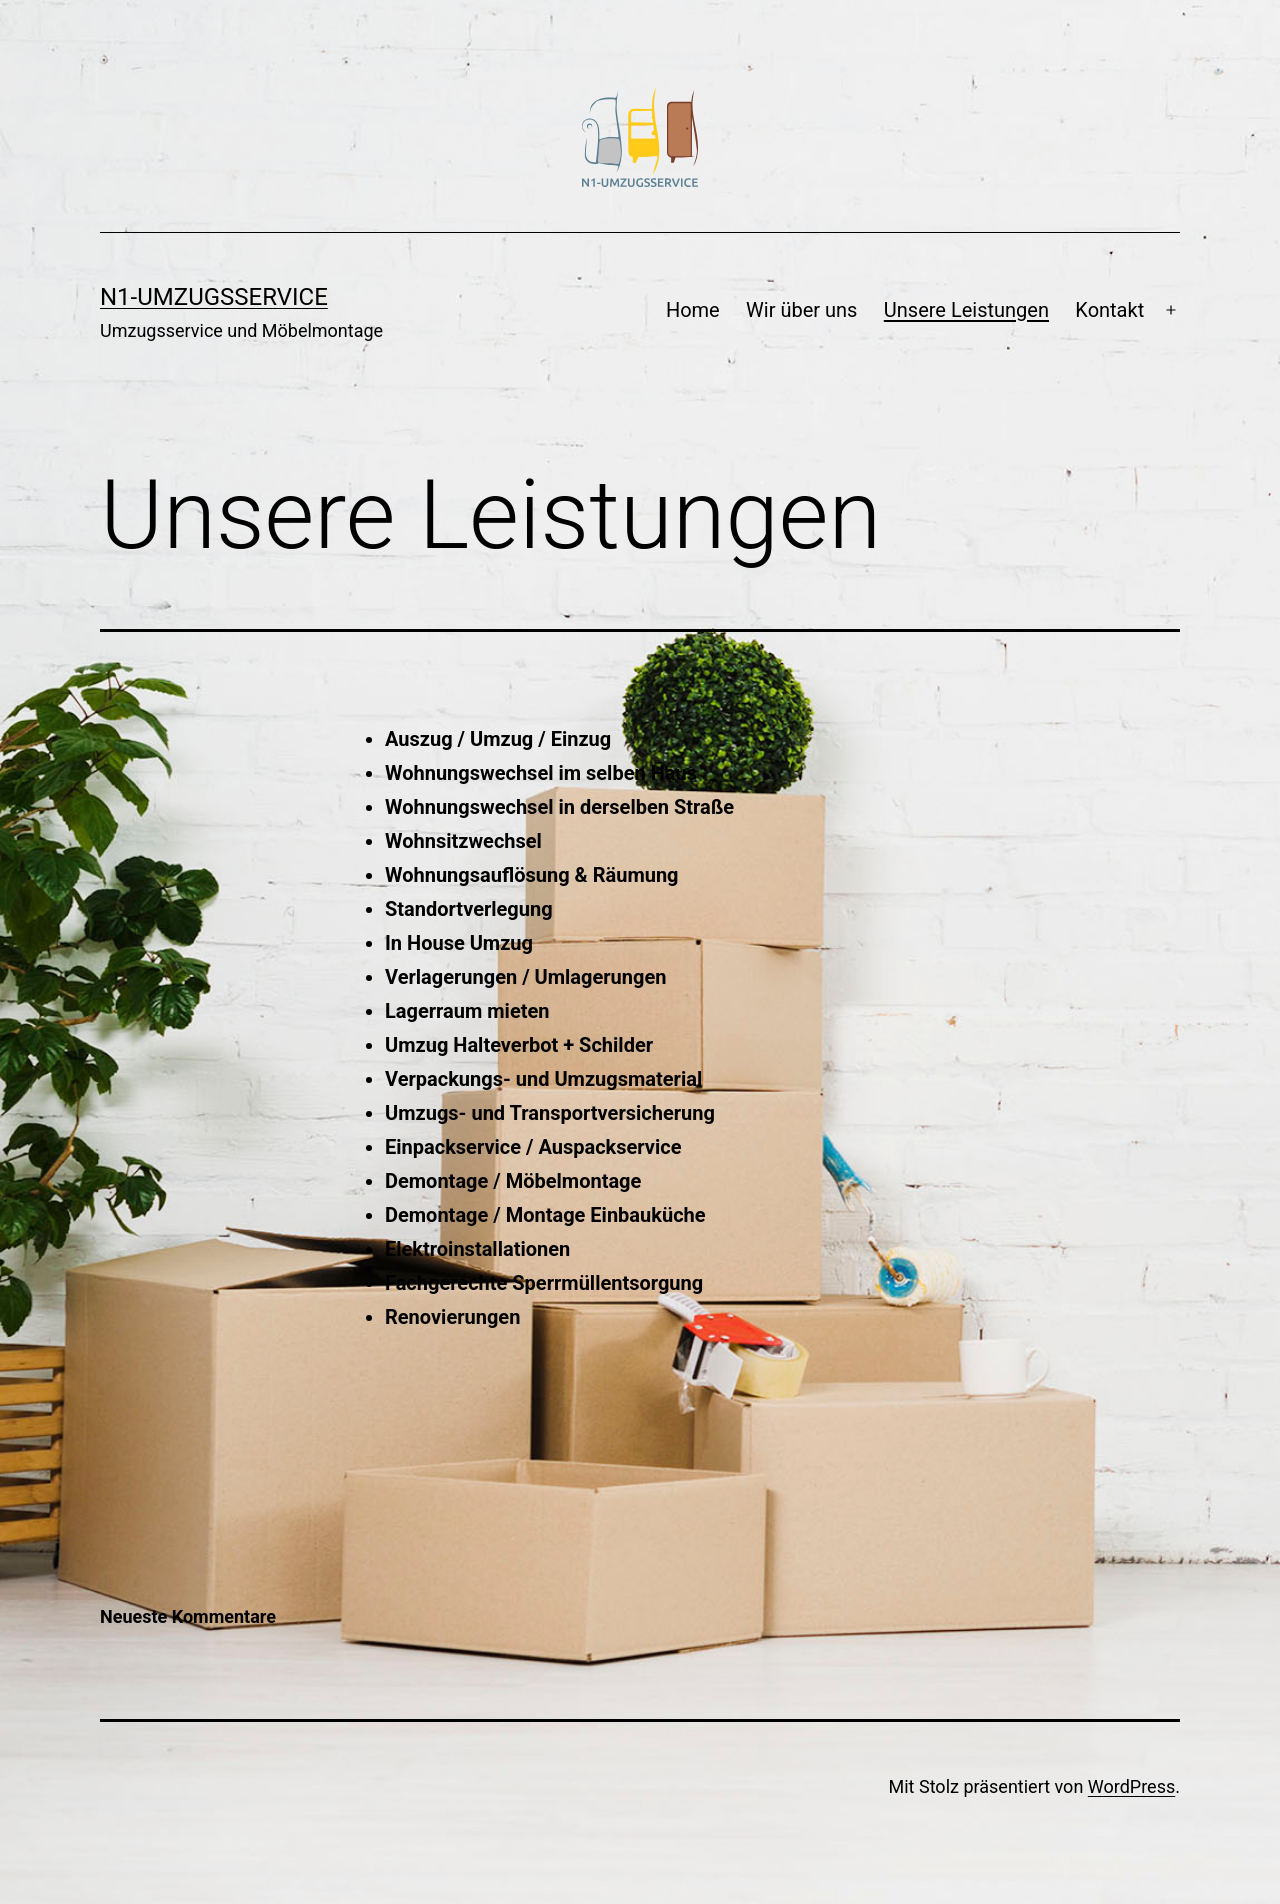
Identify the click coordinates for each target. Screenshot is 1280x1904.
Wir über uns (801, 310)
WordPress (1131, 1786)
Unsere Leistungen (966, 310)
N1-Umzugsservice (214, 297)
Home (693, 310)
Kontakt (1109, 310)
